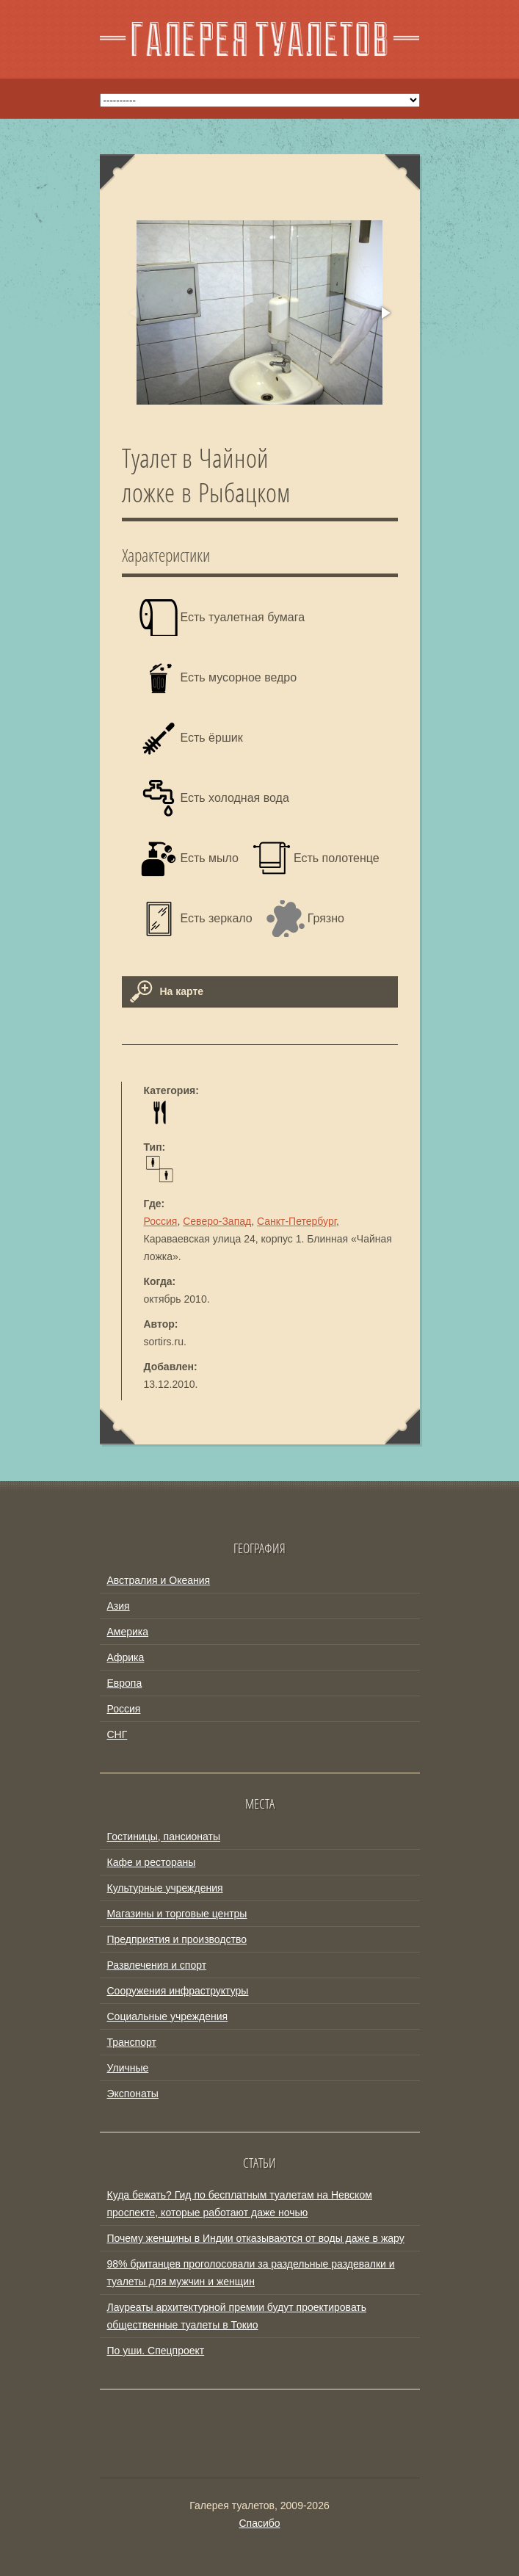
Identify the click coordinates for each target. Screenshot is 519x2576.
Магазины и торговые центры (177, 1914)
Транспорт (131, 2042)
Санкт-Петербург (296, 1221)
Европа (124, 1683)
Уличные (128, 2068)
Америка (128, 1632)
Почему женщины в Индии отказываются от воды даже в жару (255, 2238)
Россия (161, 1221)
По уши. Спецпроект (156, 2350)
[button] (384, 313)
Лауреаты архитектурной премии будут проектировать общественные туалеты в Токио (237, 2316)
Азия (118, 1606)
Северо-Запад (217, 1221)
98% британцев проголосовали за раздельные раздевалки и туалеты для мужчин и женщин (251, 2272)
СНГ (117, 1734)
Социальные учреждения (167, 2016)
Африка (126, 1657)
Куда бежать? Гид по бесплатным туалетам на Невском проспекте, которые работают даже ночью (239, 2203)
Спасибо (259, 2523)
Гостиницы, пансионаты (163, 1836)
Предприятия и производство (177, 1939)
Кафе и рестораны (151, 1862)
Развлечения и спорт (157, 1965)
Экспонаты (133, 2093)
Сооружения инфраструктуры (178, 1991)
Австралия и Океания (159, 1580)
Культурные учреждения (165, 1888)
